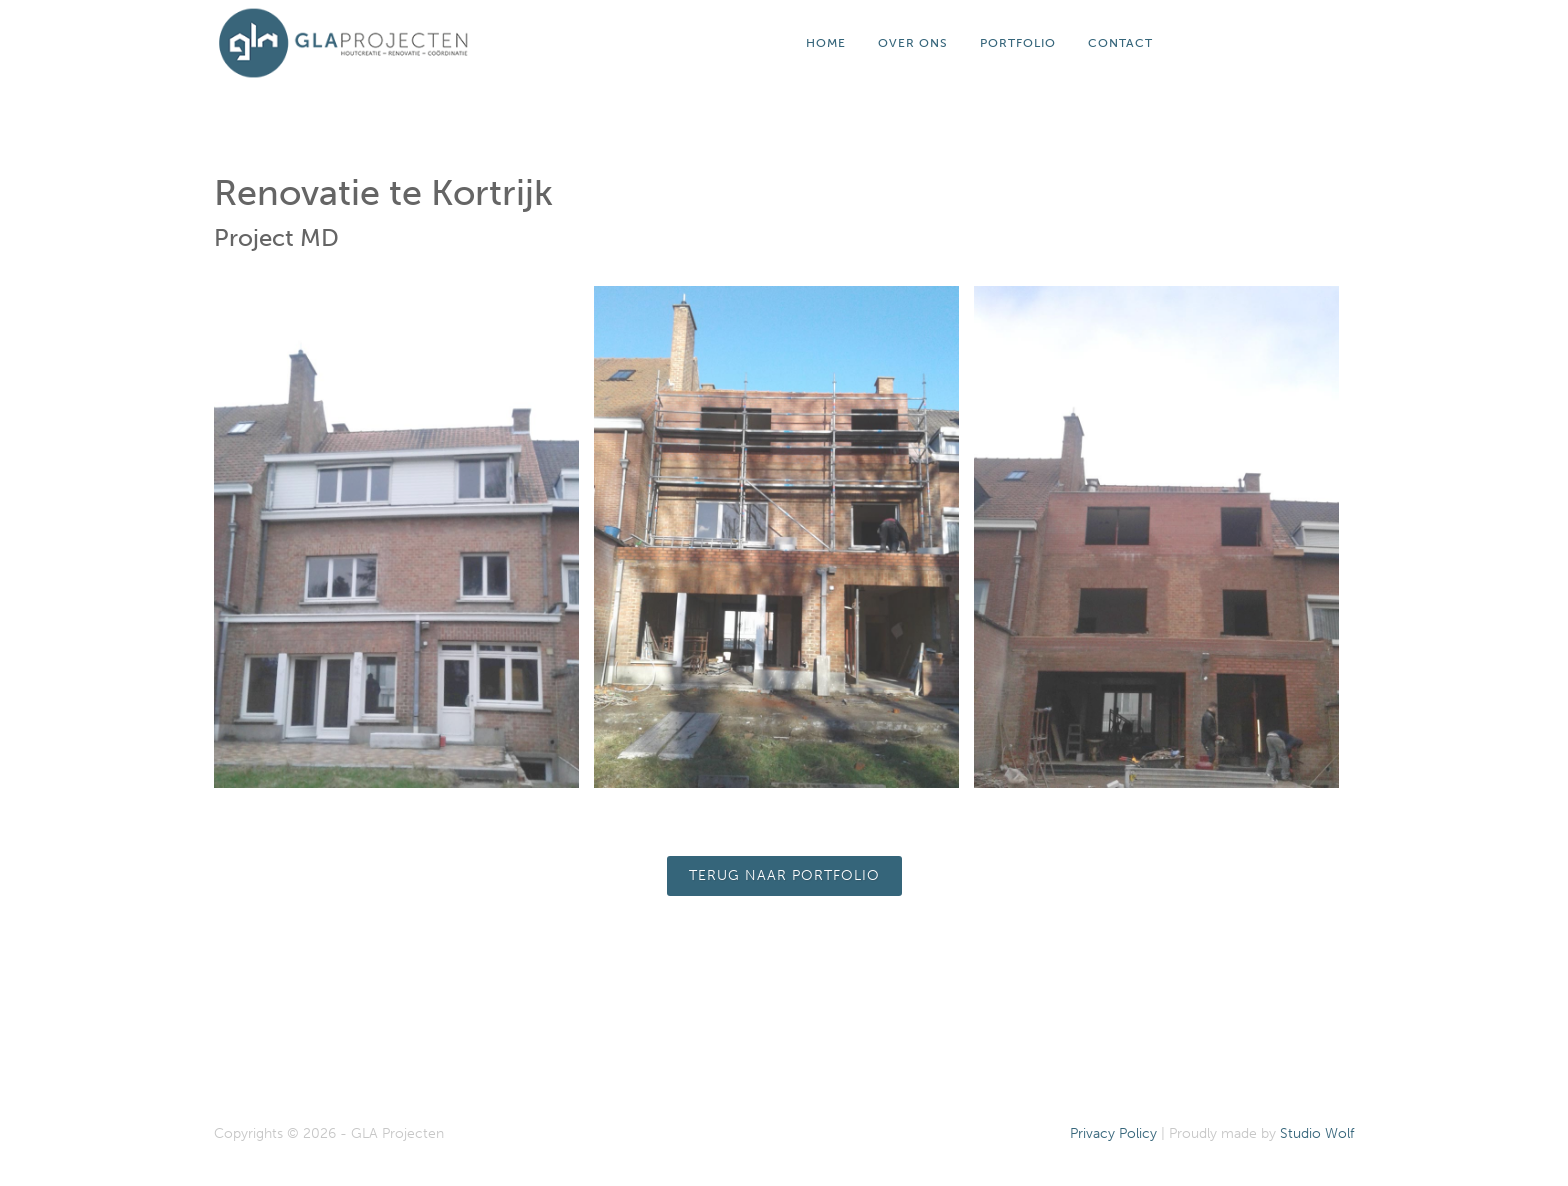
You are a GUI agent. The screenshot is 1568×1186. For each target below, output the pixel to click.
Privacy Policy (1113, 1133)
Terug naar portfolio (784, 875)
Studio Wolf (1317, 1133)
